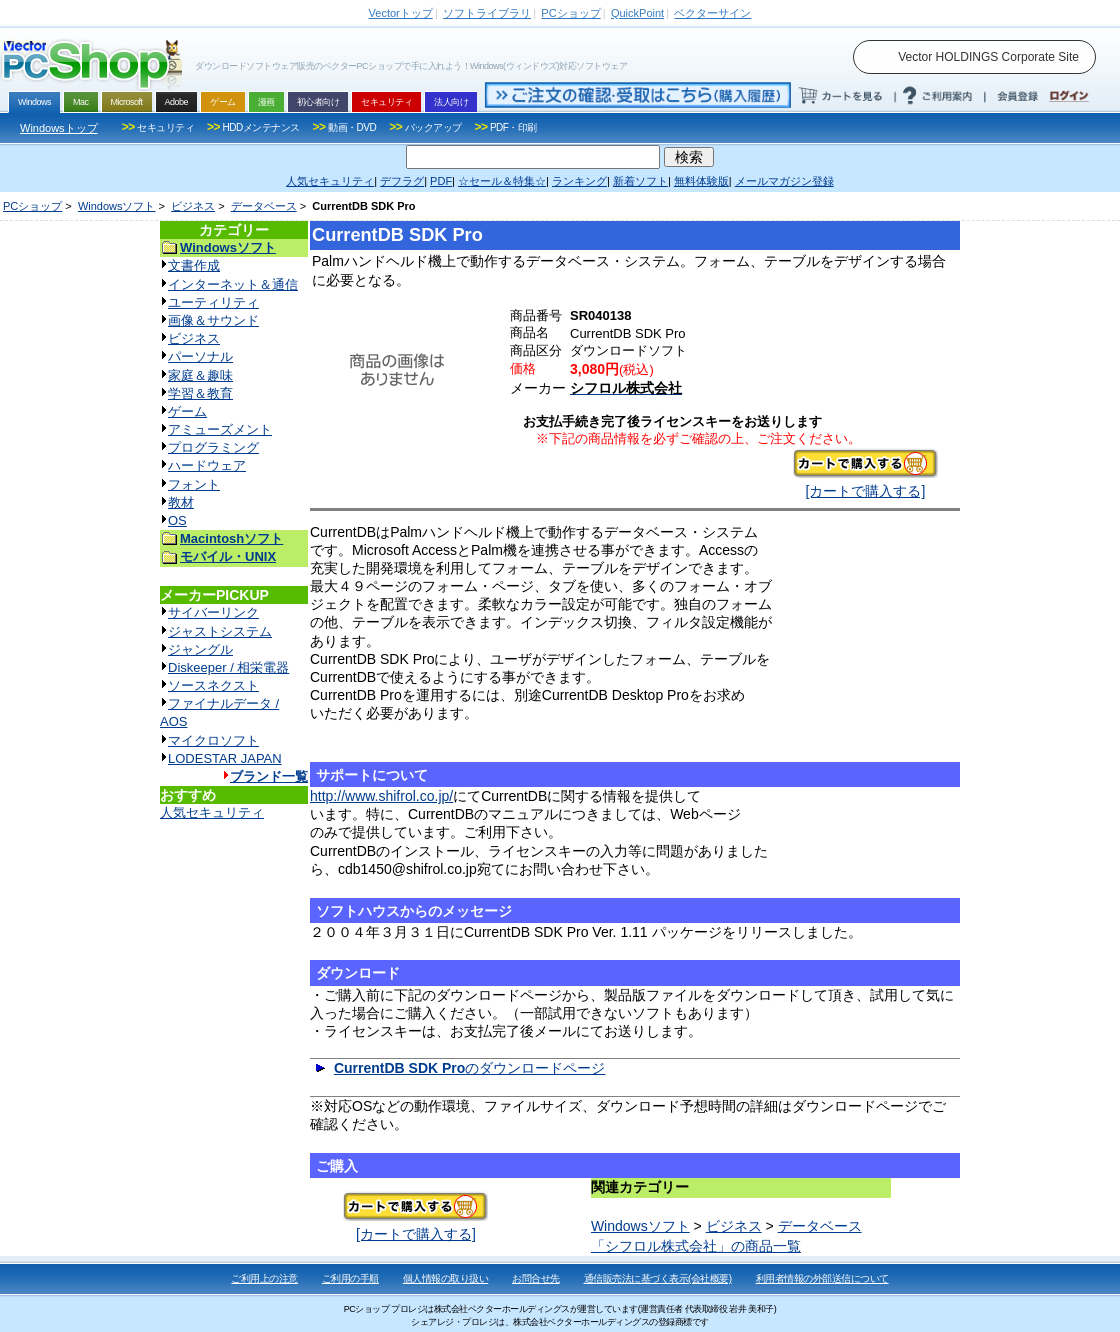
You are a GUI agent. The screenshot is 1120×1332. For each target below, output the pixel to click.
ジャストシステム (220, 631)
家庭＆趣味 (200, 375)
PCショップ (32, 206)
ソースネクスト (213, 685)
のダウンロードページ (469, 1068)
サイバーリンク (213, 612)
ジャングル (200, 649)
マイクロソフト (213, 740)
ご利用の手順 (350, 1278)
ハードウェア (207, 465)
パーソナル (200, 356)
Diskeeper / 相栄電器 (228, 667)
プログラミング (213, 447)
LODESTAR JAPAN (225, 758)
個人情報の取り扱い (446, 1278)
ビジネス (193, 206)
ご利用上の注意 (264, 1278)
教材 (181, 502)
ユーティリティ (213, 302)
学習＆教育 (200, 393)
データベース (264, 206)
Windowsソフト (117, 206)
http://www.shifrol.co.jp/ (381, 796)
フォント (194, 484)
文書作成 (194, 265)
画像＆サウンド (213, 320)
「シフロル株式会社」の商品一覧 (696, 1246)
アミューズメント (220, 429)
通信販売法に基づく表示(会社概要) (658, 1278)
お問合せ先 (536, 1278)
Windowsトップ (59, 128)
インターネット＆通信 (233, 284)
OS (177, 520)
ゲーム (187, 411)
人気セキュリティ (212, 812)
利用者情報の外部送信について (822, 1278)
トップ (401, 13)
